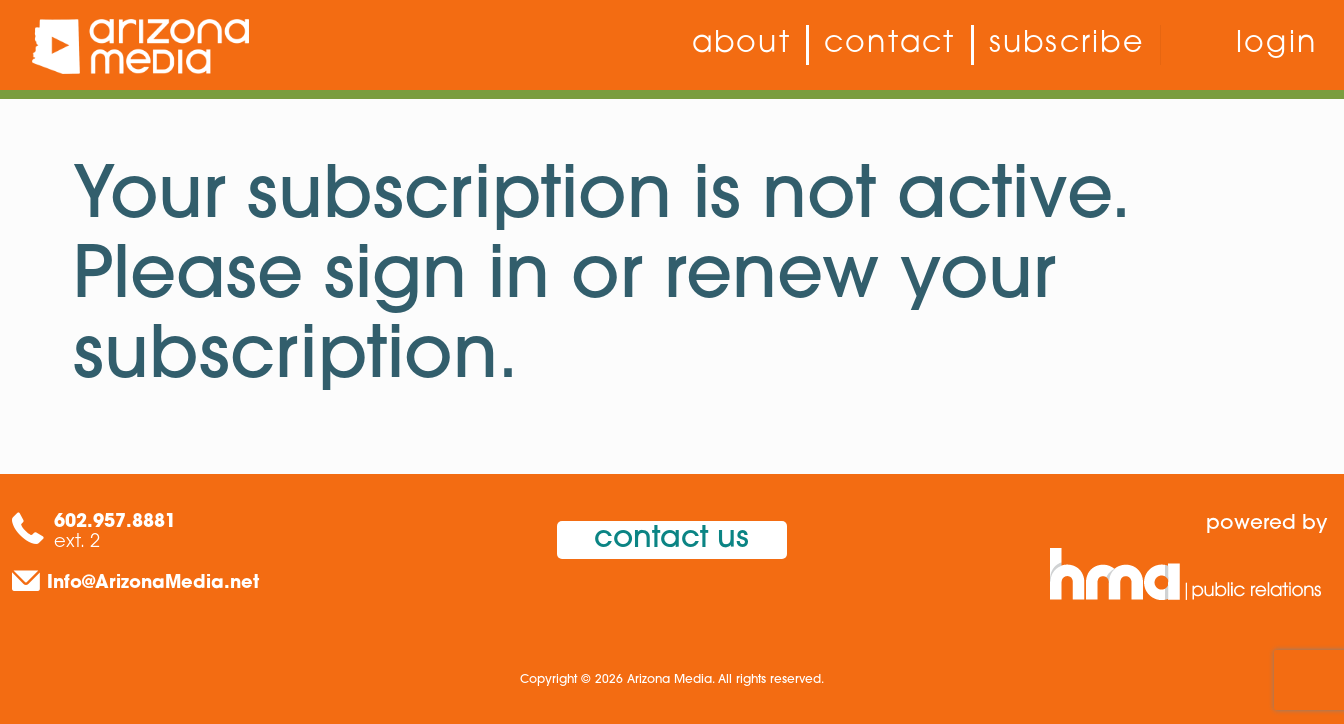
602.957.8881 (115, 522)
